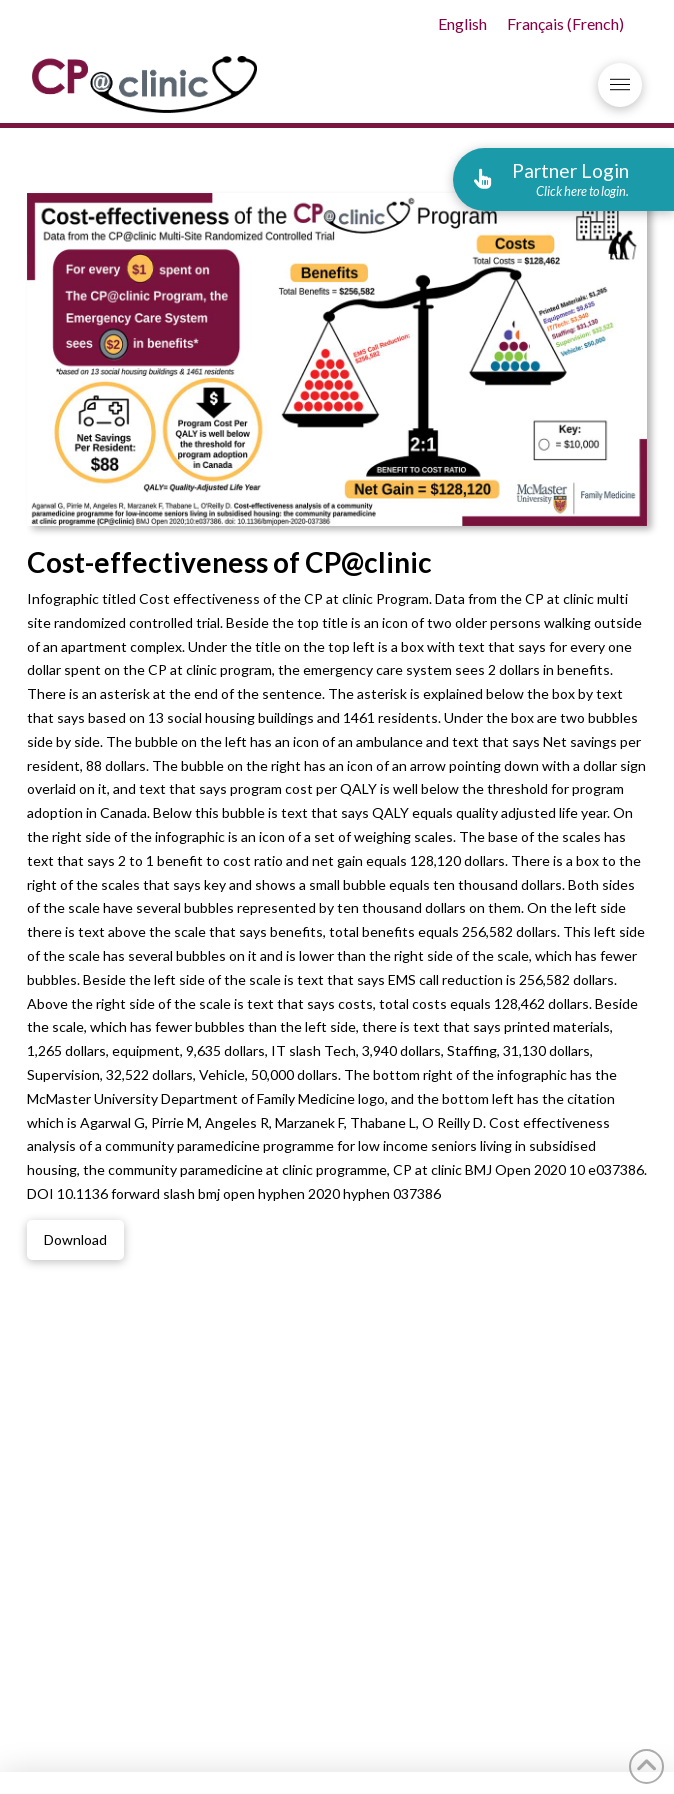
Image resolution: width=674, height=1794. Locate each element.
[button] (620, 85)
